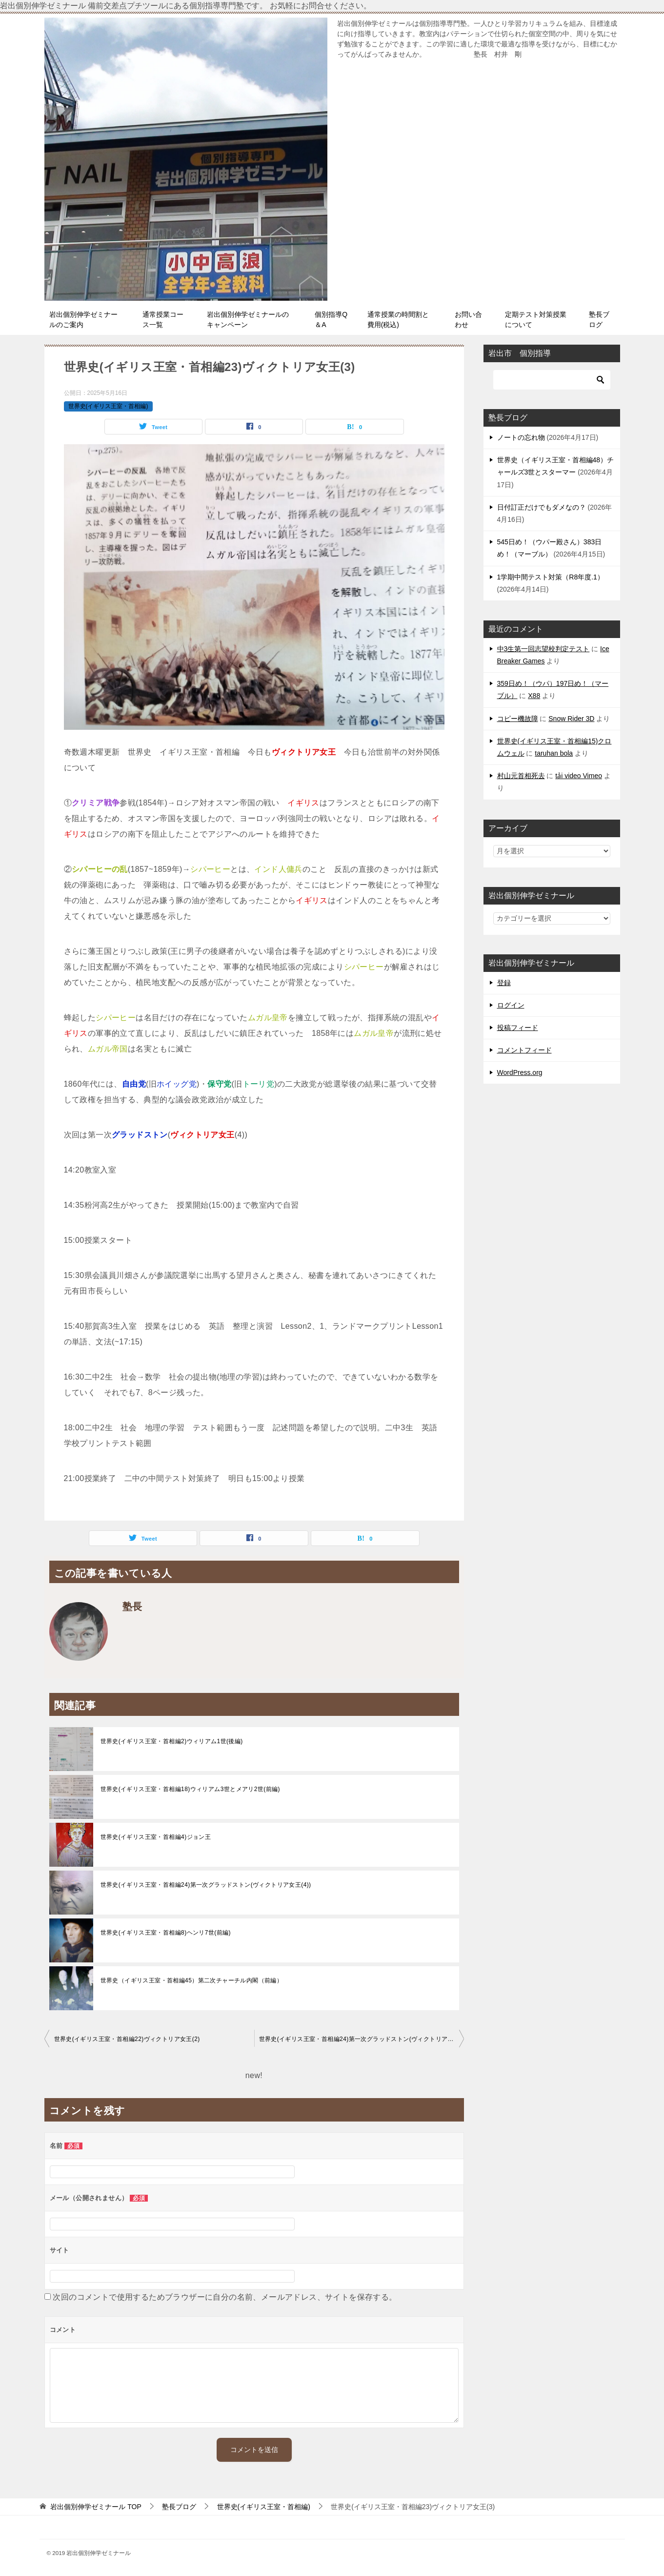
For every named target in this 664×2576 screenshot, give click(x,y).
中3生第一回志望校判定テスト (543, 649)
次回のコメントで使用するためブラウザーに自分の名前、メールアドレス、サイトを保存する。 (225, 2297)
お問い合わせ (468, 319)
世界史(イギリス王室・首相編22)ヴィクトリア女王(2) (127, 2039)
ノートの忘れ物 (521, 437)
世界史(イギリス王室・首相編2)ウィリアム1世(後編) (172, 1741)
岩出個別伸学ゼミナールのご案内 (83, 319)
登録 (504, 983)
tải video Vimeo (578, 776)
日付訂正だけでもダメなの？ (541, 507)
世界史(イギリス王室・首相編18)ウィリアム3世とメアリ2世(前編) (190, 1789)
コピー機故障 (517, 718)
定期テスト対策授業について (535, 319)
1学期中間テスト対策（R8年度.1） (550, 577)
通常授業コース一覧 (162, 319)
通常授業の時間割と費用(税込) (398, 319)
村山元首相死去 (521, 776)
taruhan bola (554, 753)
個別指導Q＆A (331, 319)
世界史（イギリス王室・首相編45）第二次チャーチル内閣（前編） (192, 1980)
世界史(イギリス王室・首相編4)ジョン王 (156, 1837)
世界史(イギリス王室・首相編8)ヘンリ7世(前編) (166, 1932)
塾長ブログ (599, 319)
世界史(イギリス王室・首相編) (108, 406)
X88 (534, 696)
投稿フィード (517, 1027)
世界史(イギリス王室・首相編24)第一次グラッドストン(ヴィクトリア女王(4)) (206, 1884)
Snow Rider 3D (571, 718)
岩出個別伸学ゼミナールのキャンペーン (248, 319)
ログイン (510, 1005)
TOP (95, 2507)
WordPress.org (520, 1072)
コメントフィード (524, 1050)
